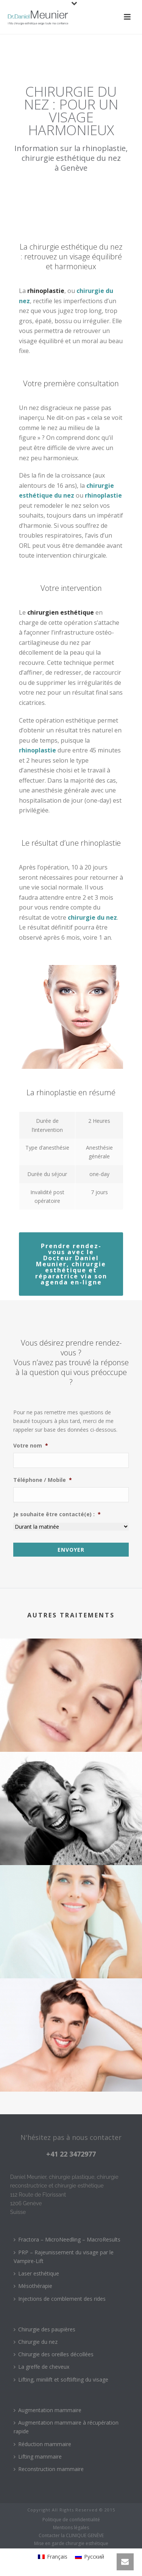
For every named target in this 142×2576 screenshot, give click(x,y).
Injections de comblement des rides (60, 2298)
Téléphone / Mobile (42, 1480)
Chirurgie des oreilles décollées (54, 2354)
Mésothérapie (33, 2285)
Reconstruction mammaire (49, 2469)
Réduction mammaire (42, 2444)
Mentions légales (71, 2528)
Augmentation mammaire (47, 2410)
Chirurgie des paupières (44, 2329)
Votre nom (30, 1445)
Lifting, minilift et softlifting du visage (61, 2379)
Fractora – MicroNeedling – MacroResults (67, 2239)
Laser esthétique (36, 2273)
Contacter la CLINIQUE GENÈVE (71, 2536)
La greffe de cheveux (41, 2366)
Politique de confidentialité (71, 2520)
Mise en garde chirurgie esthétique (71, 2544)
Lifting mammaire (38, 2456)
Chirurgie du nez (36, 2341)
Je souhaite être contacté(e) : (57, 1514)
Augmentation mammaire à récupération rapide (66, 2427)
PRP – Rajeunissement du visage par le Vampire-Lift (64, 2257)
